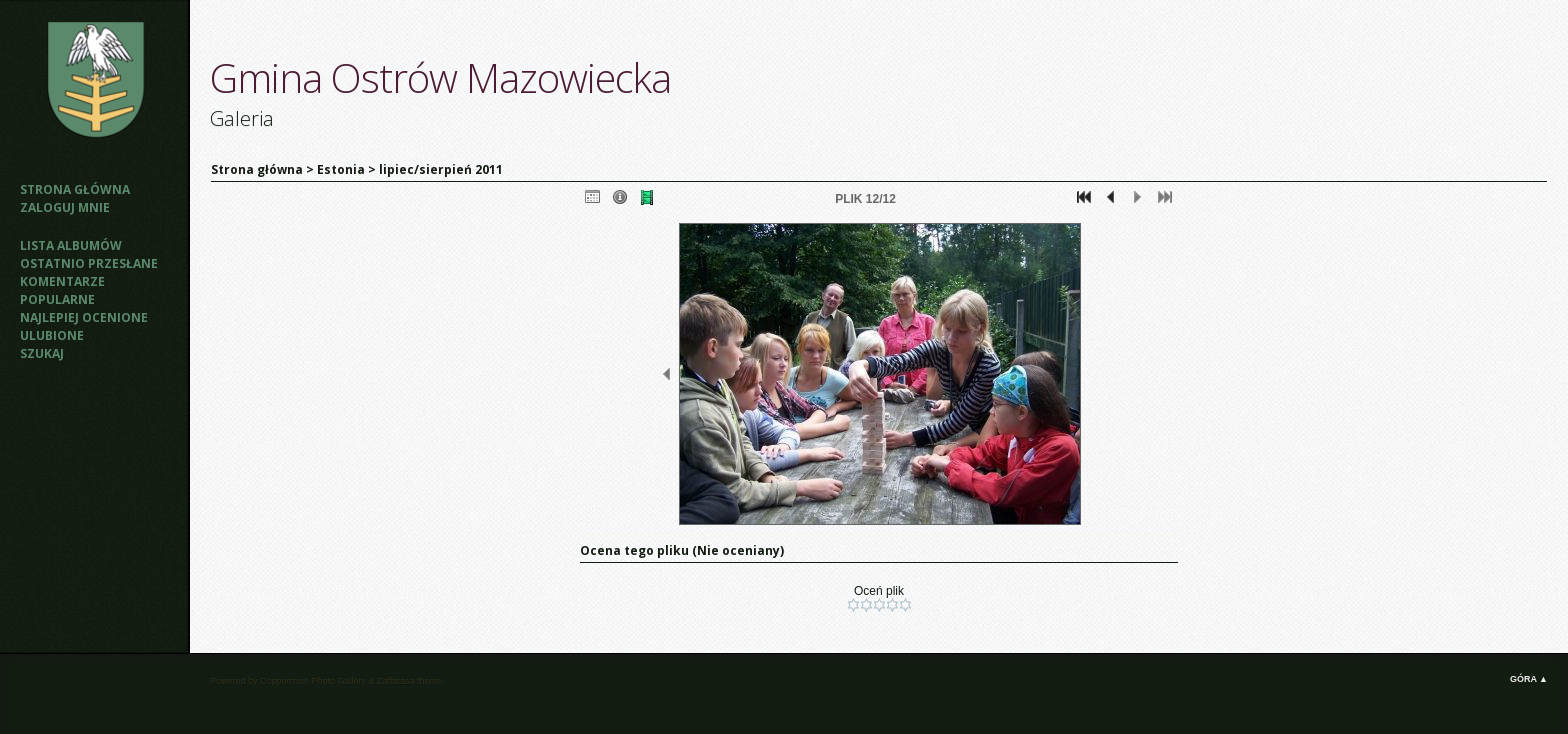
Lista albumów (71, 245)
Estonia (341, 169)
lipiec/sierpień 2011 (441, 169)
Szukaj (42, 353)
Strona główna (75, 189)
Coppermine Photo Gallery (313, 681)
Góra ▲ (1529, 679)
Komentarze (62, 281)
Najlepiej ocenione (84, 317)
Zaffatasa (395, 681)
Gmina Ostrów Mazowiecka (440, 77)
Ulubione (52, 335)
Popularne (57, 299)
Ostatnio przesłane (89, 263)
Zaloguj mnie (65, 207)
